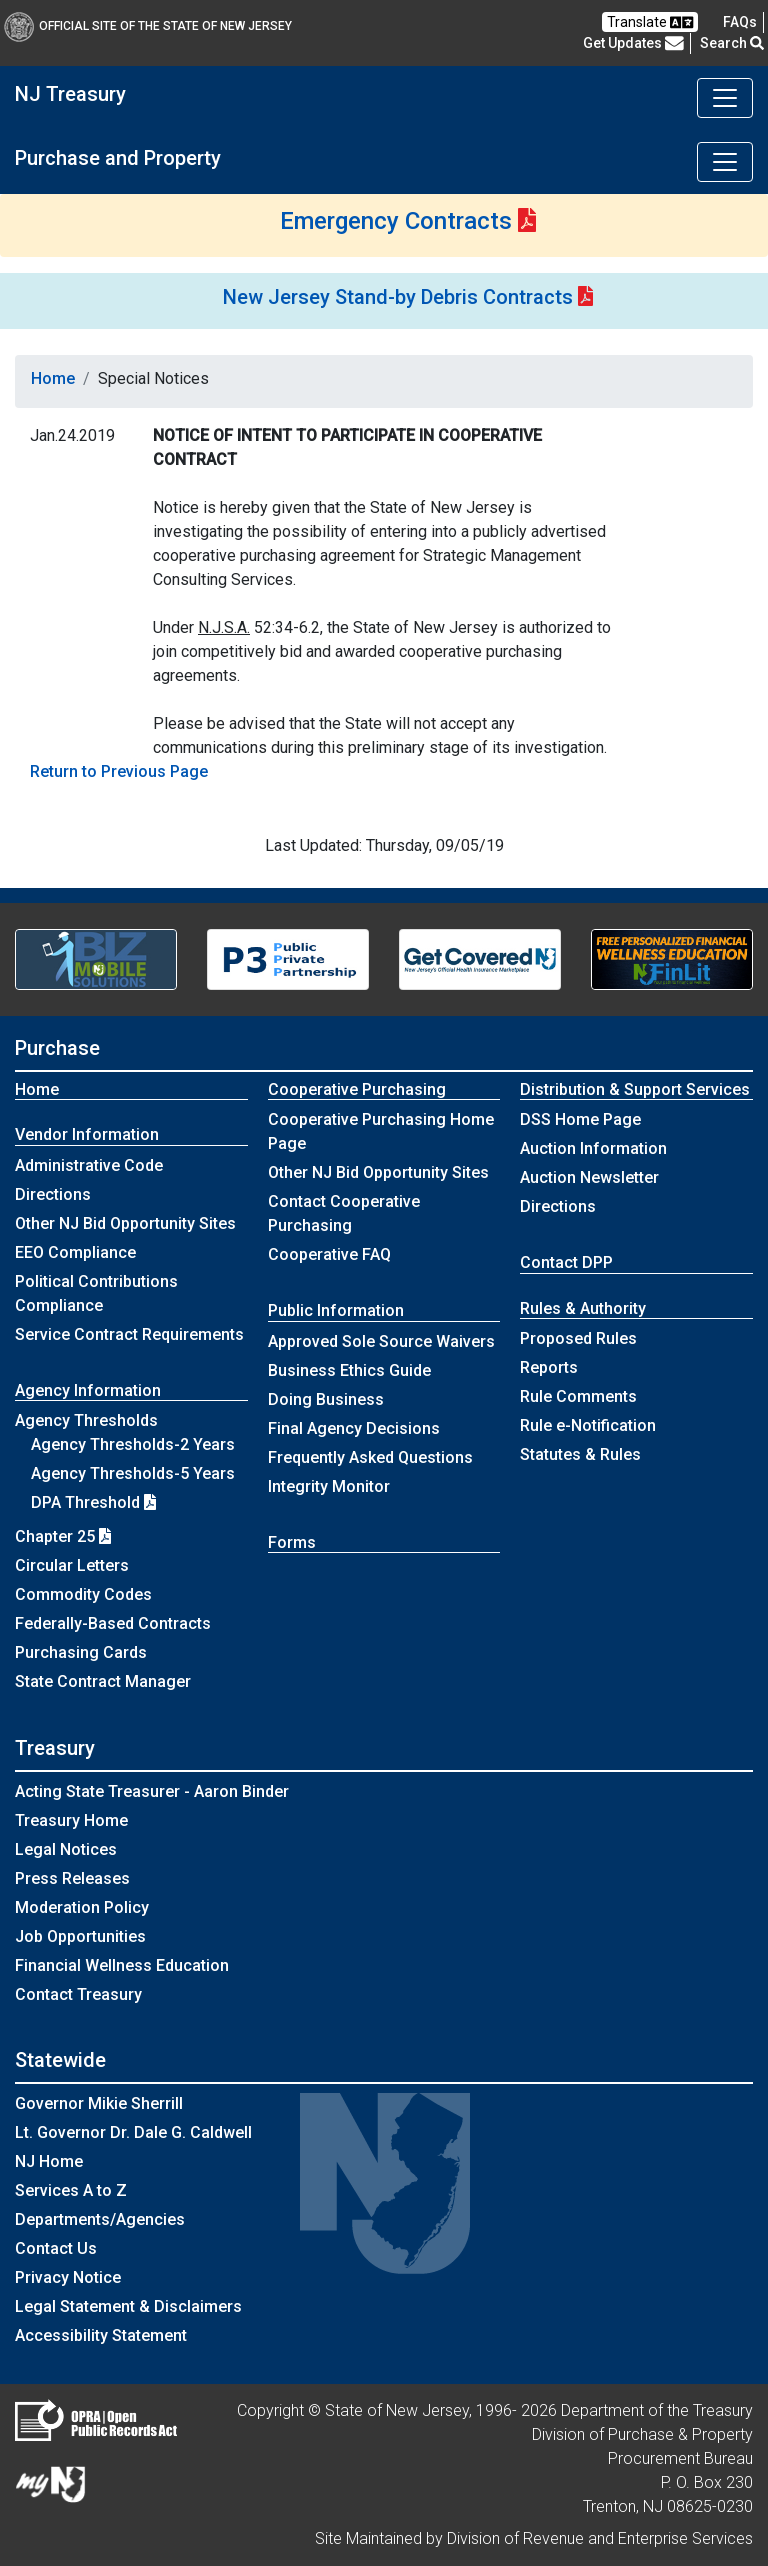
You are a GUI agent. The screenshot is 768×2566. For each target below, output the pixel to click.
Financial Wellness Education (122, 1965)
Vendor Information (87, 1134)
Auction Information (593, 1148)
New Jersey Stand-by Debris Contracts (398, 297)
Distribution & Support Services (635, 1089)
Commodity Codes (83, 1594)
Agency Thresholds (86, 1420)
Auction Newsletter (589, 1177)
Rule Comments (578, 1396)
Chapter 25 (63, 1536)
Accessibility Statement (101, 2335)
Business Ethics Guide (349, 1370)
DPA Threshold (93, 1502)
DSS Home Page (580, 1119)
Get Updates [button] (633, 43)
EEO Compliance (75, 1252)
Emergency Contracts (396, 221)
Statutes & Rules (580, 1454)
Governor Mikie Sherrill (99, 2103)
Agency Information (88, 1390)
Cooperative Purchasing (357, 1089)
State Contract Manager (103, 1681)
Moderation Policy (82, 1907)
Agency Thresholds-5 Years (133, 1473)
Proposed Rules (578, 1338)
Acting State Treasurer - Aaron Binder (152, 1791)
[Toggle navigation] (725, 98)
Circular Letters (72, 1565)
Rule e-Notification (588, 1425)
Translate (650, 22)
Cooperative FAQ (329, 1254)
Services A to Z (71, 2190)
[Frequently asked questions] (740, 22)
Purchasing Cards (81, 1652)
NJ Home (49, 2161)
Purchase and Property (118, 158)
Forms (292, 1542)
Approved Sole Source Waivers (381, 1341)
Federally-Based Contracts (113, 1623)
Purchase (57, 1048)
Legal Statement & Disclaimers (128, 2306)
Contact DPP (566, 1262)
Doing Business (326, 1399)
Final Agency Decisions (354, 1428)
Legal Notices (66, 1849)
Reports (549, 1367)
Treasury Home (71, 1820)
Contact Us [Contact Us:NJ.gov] (56, 2248)
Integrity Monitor (329, 1486)
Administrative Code (89, 1165)
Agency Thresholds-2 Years (133, 1444)
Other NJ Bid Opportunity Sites (125, 1223)
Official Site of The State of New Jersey (148, 26)
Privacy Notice (68, 2277)
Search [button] (732, 43)
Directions (53, 1194)
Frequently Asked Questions (370, 1457)
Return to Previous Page (119, 771)
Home (53, 378)
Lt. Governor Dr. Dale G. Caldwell (133, 2132)
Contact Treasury (78, 1994)
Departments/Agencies (100, 2219)
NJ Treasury (70, 94)
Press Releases (72, 1878)
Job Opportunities (80, 1936)
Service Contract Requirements (129, 1334)
